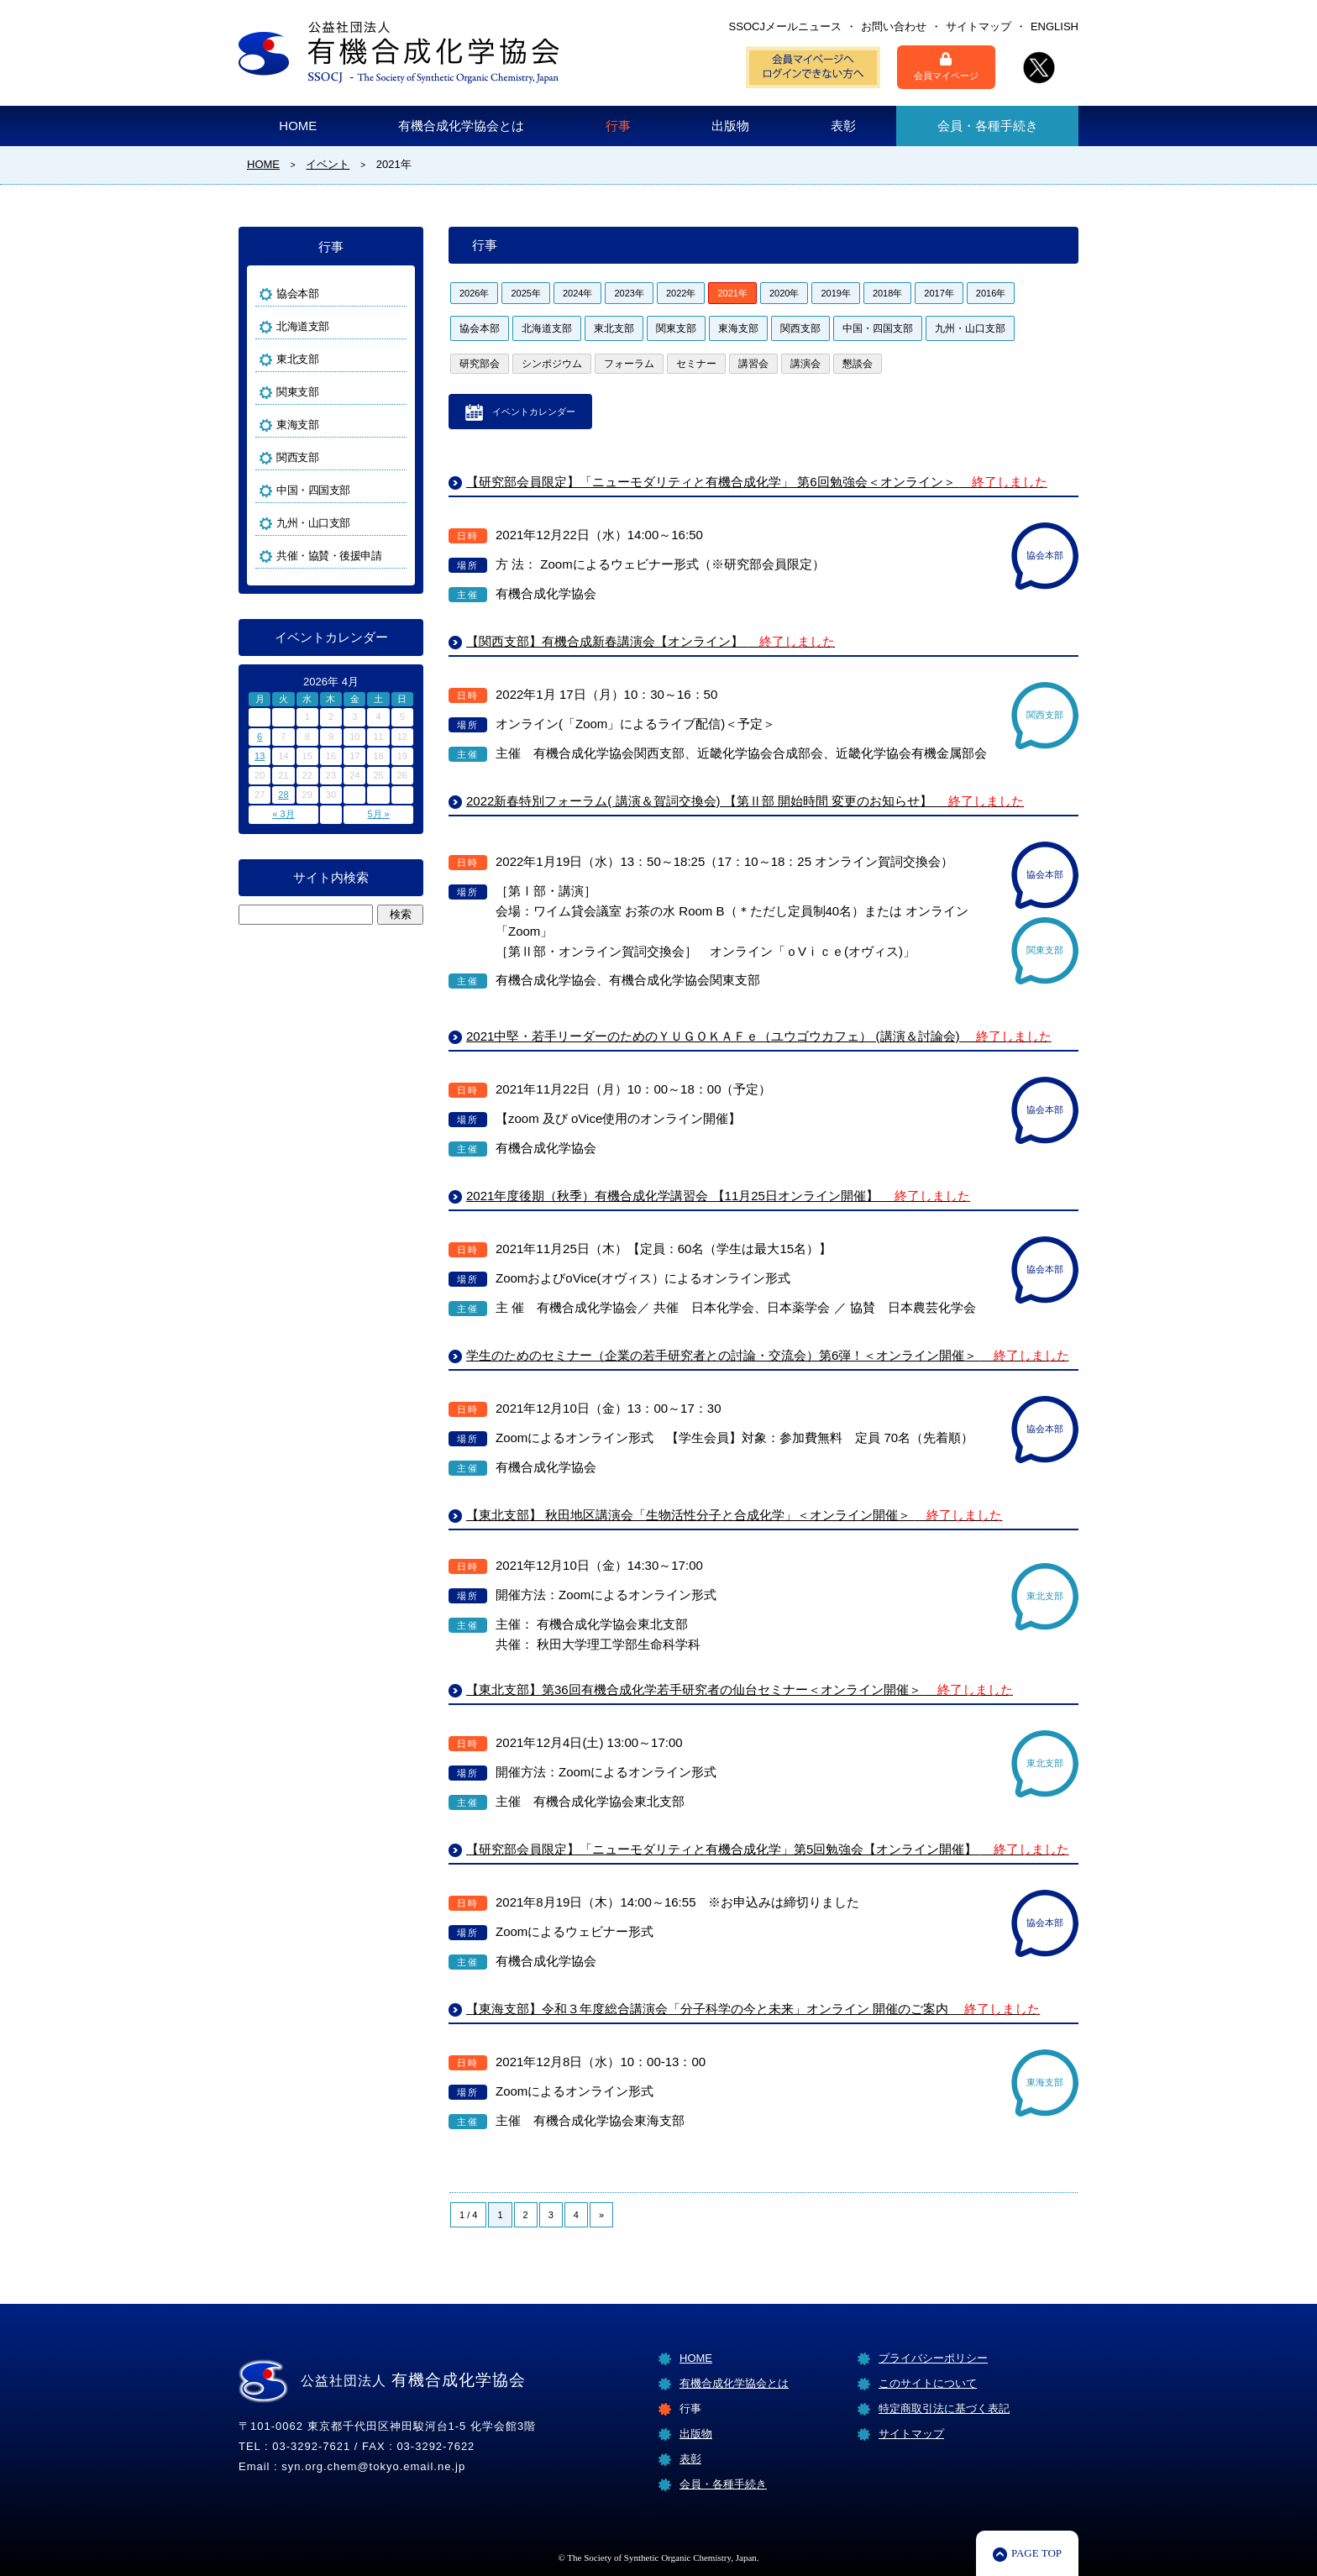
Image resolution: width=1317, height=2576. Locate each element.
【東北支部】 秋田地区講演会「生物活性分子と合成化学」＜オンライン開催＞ (734, 1515)
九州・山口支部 (970, 328)
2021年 (732, 293)
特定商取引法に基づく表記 (944, 2408)
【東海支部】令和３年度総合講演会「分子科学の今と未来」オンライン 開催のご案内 (753, 2009)
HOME (298, 125)
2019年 (835, 293)
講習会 (753, 364)
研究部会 (479, 364)
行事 (618, 125)
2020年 (784, 293)
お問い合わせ (893, 26)
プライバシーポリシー (933, 2358)
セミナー (696, 364)
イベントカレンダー (533, 412)
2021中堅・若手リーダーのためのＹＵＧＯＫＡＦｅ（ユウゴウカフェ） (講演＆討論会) (759, 1036)
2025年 (525, 293)
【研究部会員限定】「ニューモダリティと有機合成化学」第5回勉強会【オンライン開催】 (767, 1849)
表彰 (843, 125)
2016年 (990, 293)
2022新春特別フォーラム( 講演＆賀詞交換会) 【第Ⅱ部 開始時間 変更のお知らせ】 (745, 801)
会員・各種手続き (987, 125)
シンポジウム (552, 364)
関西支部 (800, 328)
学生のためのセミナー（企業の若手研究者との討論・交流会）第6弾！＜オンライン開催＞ (767, 1355)
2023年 (628, 293)
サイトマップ (978, 26)
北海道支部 (547, 328)
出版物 (730, 125)
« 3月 (283, 814)
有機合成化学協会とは (461, 125)
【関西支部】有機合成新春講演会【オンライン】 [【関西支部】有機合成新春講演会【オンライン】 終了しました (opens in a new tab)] (650, 641)
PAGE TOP (1036, 2553)
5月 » (378, 814)
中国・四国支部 (877, 328)
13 (259, 756)
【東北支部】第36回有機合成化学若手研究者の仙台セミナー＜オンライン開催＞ (739, 1689)
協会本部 (479, 328)
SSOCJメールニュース (785, 26)
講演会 (805, 364)
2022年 (680, 293)
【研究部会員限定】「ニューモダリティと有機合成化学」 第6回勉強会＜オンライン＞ (756, 482)
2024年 (577, 293)
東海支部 (738, 328)
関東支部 (676, 328)
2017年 (938, 293)
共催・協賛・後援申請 (328, 555)
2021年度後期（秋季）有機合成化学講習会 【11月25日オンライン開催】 (718, 1195)
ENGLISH (1054, 26)
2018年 (887, 293)
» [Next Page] (601, 2215)
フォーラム (629, 364)
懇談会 (857, 364)
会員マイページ (946, 66)
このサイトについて (928, 2383)
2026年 (474, 293)
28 (283, 795)
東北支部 (614, 328)
